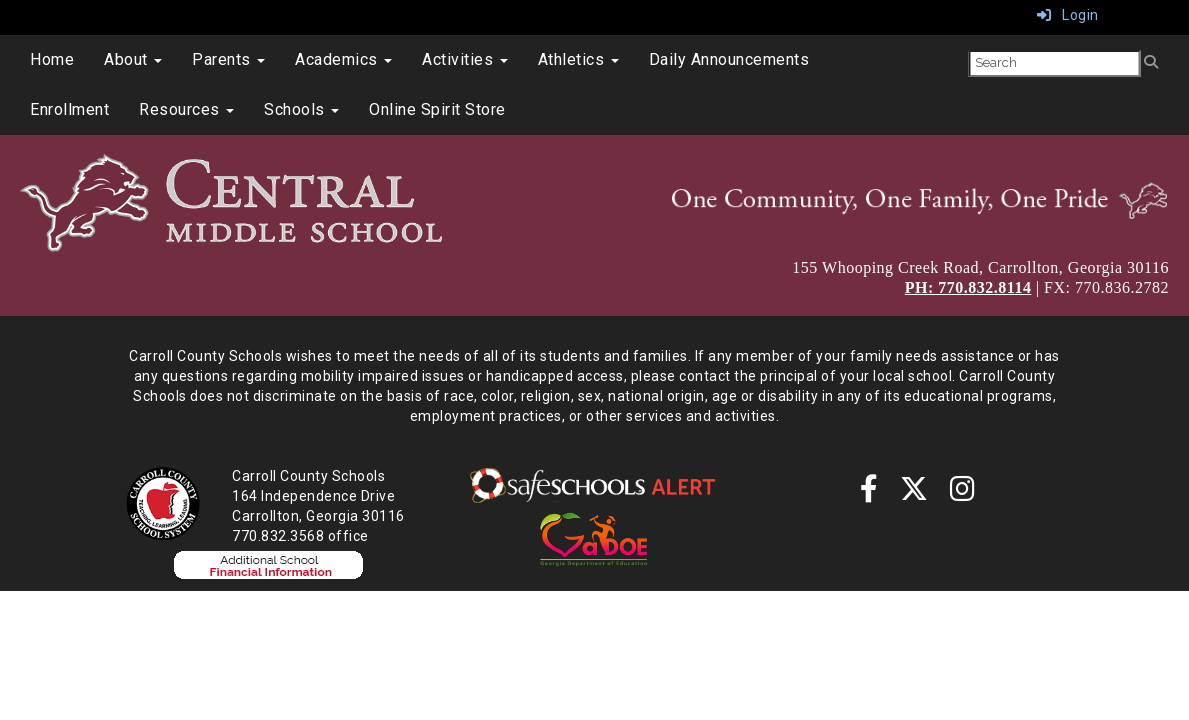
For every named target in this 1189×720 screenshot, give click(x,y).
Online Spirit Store (437, 109)
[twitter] (914, 494)
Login (1068, 15)
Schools (301, 109)
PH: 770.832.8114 (968, 287)
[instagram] (963, 494)
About (133, 59)
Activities (465, 59)
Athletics (578, 59)
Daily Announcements (729, 59)
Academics (343, 59)
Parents (228, 59)
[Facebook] (869, 494)
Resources (186, 109)
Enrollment (69, 109)
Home (52, 59)
